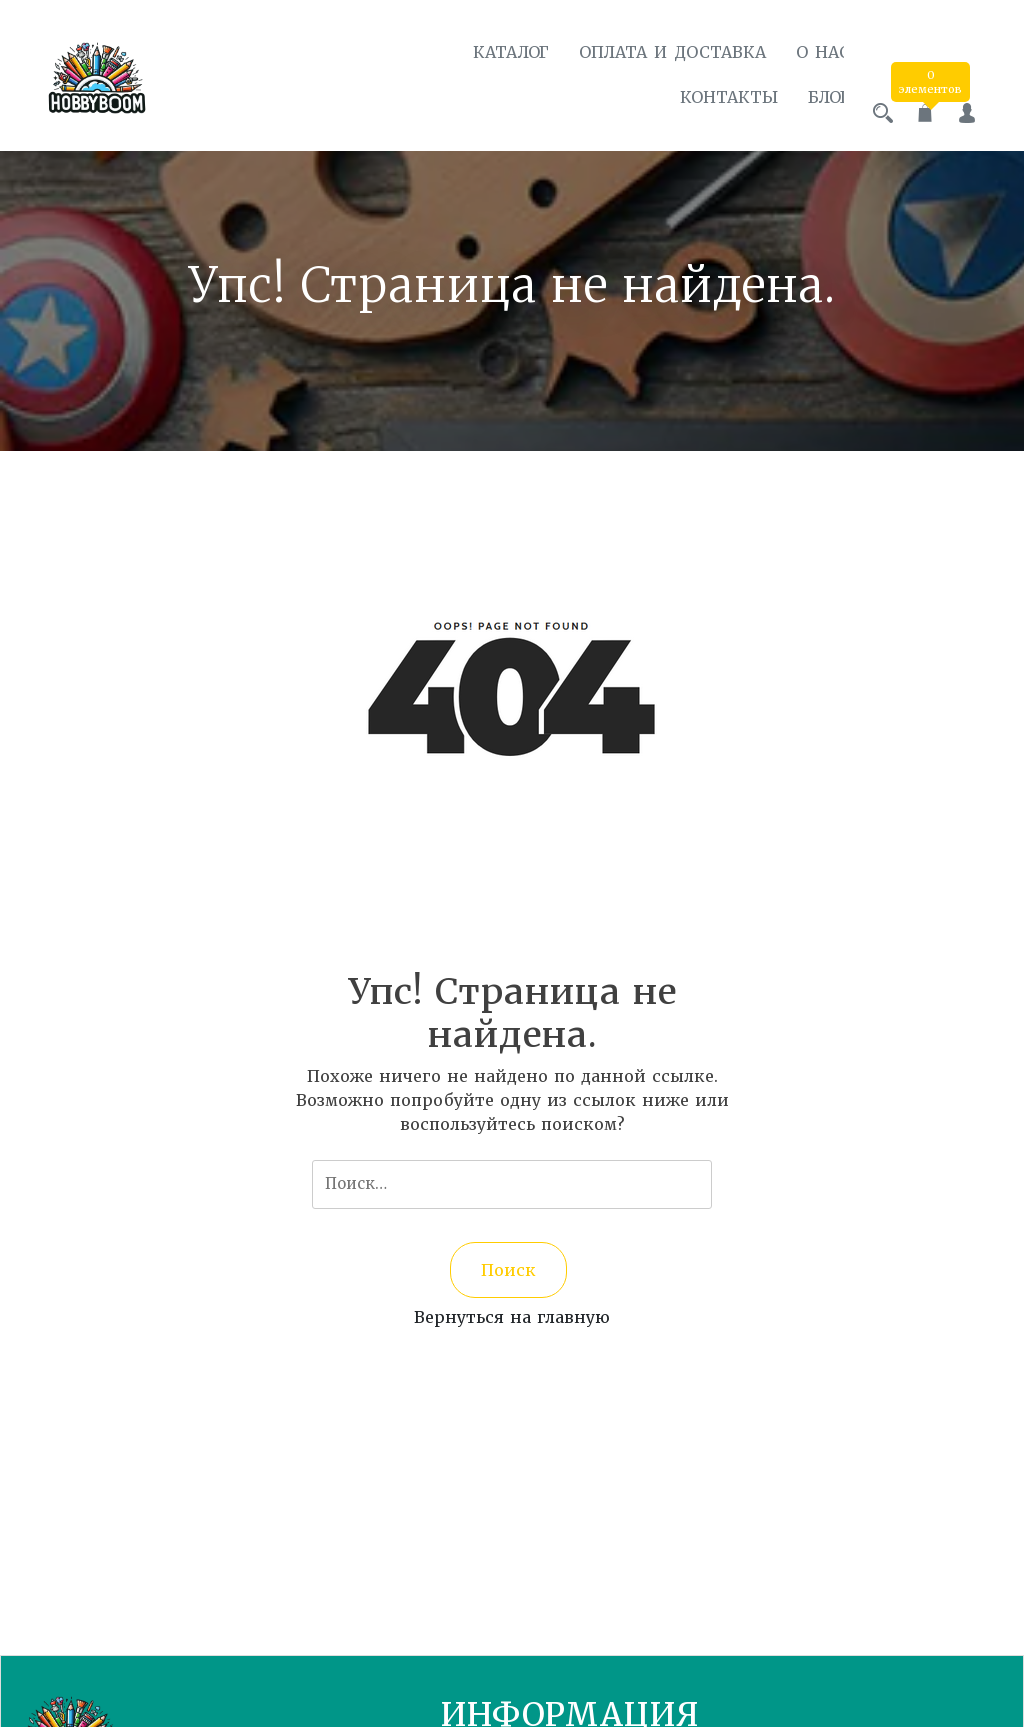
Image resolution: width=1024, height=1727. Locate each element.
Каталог (493, 52)
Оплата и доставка (654, 52)
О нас (805, 52)
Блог (811, 97)
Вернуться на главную (512, 1311)
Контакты (711, 97)
